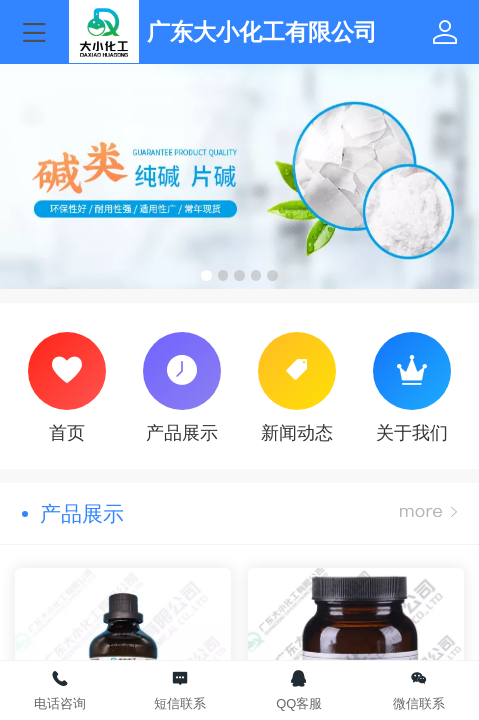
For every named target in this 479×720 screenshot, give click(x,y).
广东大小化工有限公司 (262, 32)
